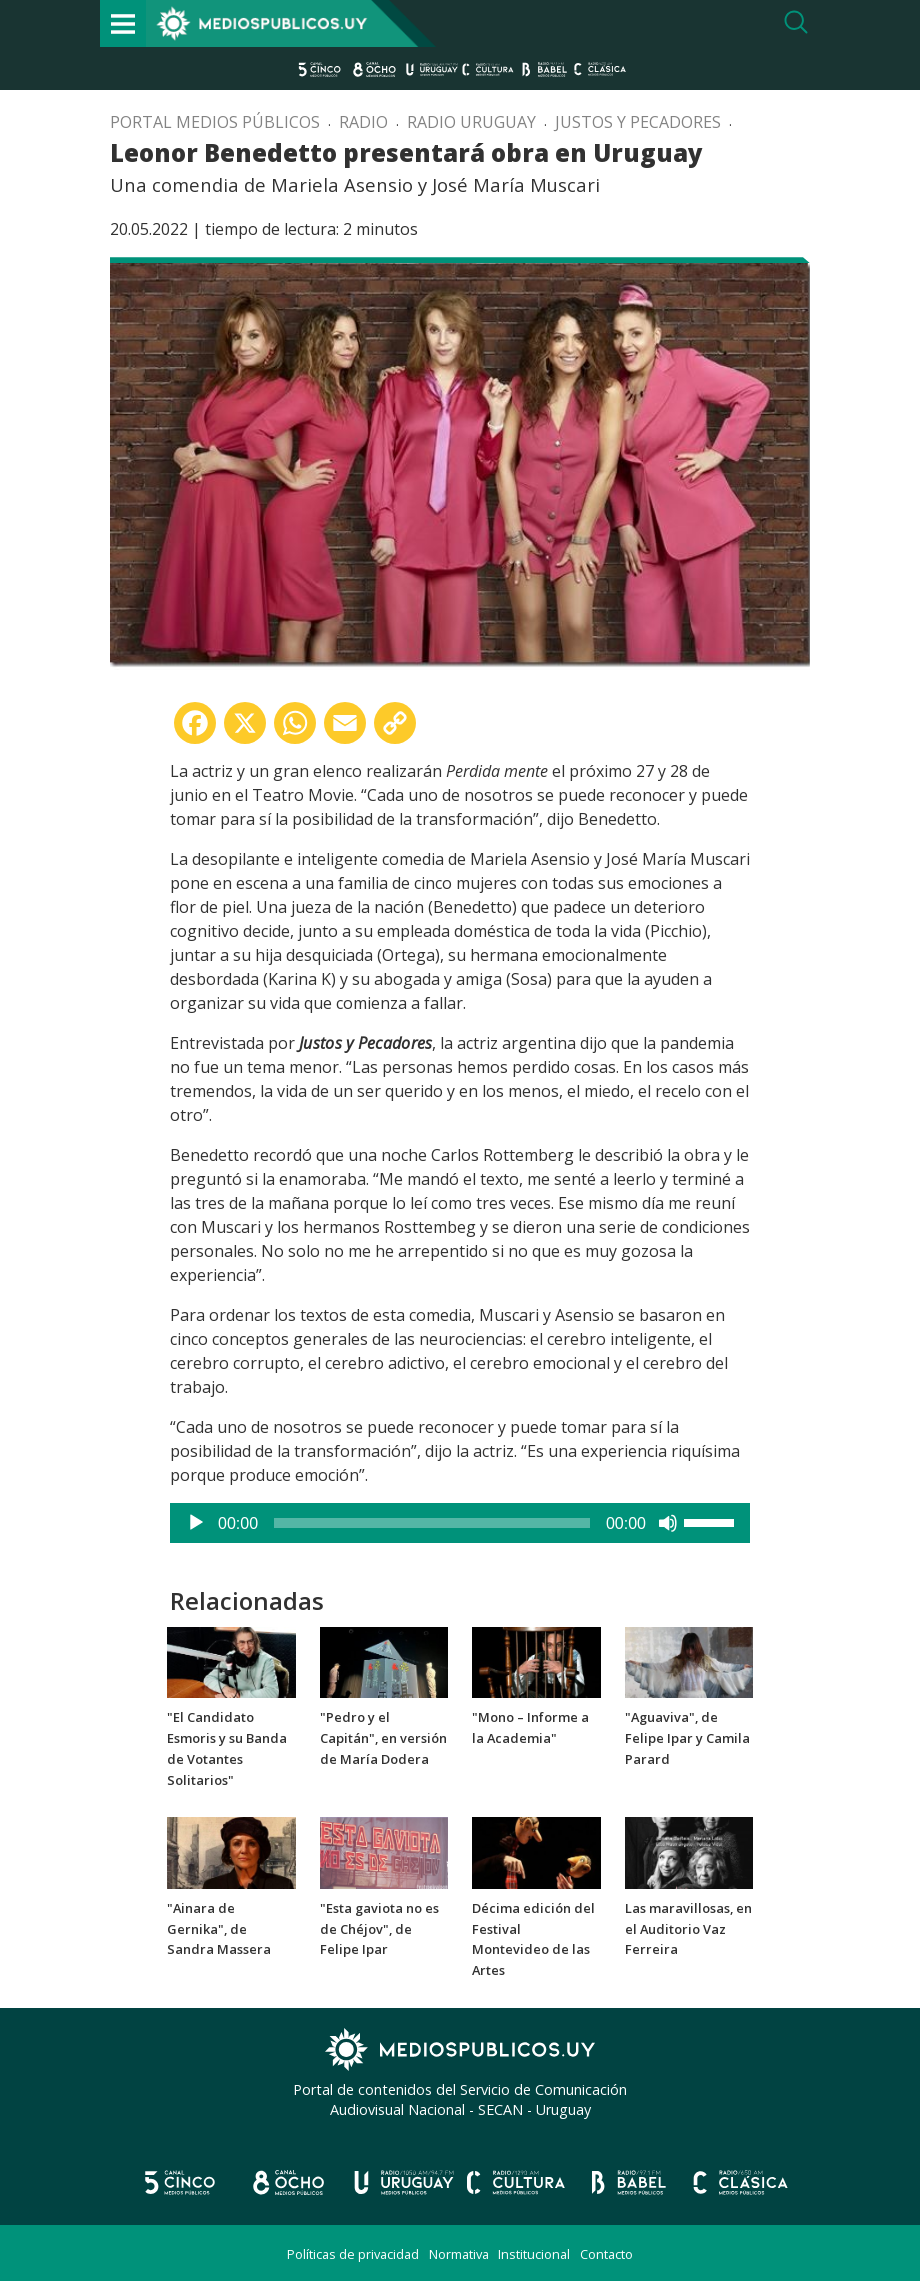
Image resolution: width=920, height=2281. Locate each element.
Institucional (534, 2254)
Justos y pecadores (638, 122)
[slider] (432, 1523)
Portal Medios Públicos (215, 122)
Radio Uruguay (471, 122)
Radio (363, 122)
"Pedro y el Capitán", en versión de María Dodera (383, 1738)
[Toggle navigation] (123, 23)
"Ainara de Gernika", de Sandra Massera (219, 1929)
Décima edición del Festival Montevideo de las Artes (533, 1939)
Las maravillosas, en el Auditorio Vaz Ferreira (688, 1929)
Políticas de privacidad (353, 2254)
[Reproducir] (196, 1523)
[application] (460, 1523)
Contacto (606, 2254)
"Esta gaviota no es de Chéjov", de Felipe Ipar (379, 1929)
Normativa (459, 2254)
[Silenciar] (668, 1523)
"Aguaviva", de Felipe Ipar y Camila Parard (687, 1738)
